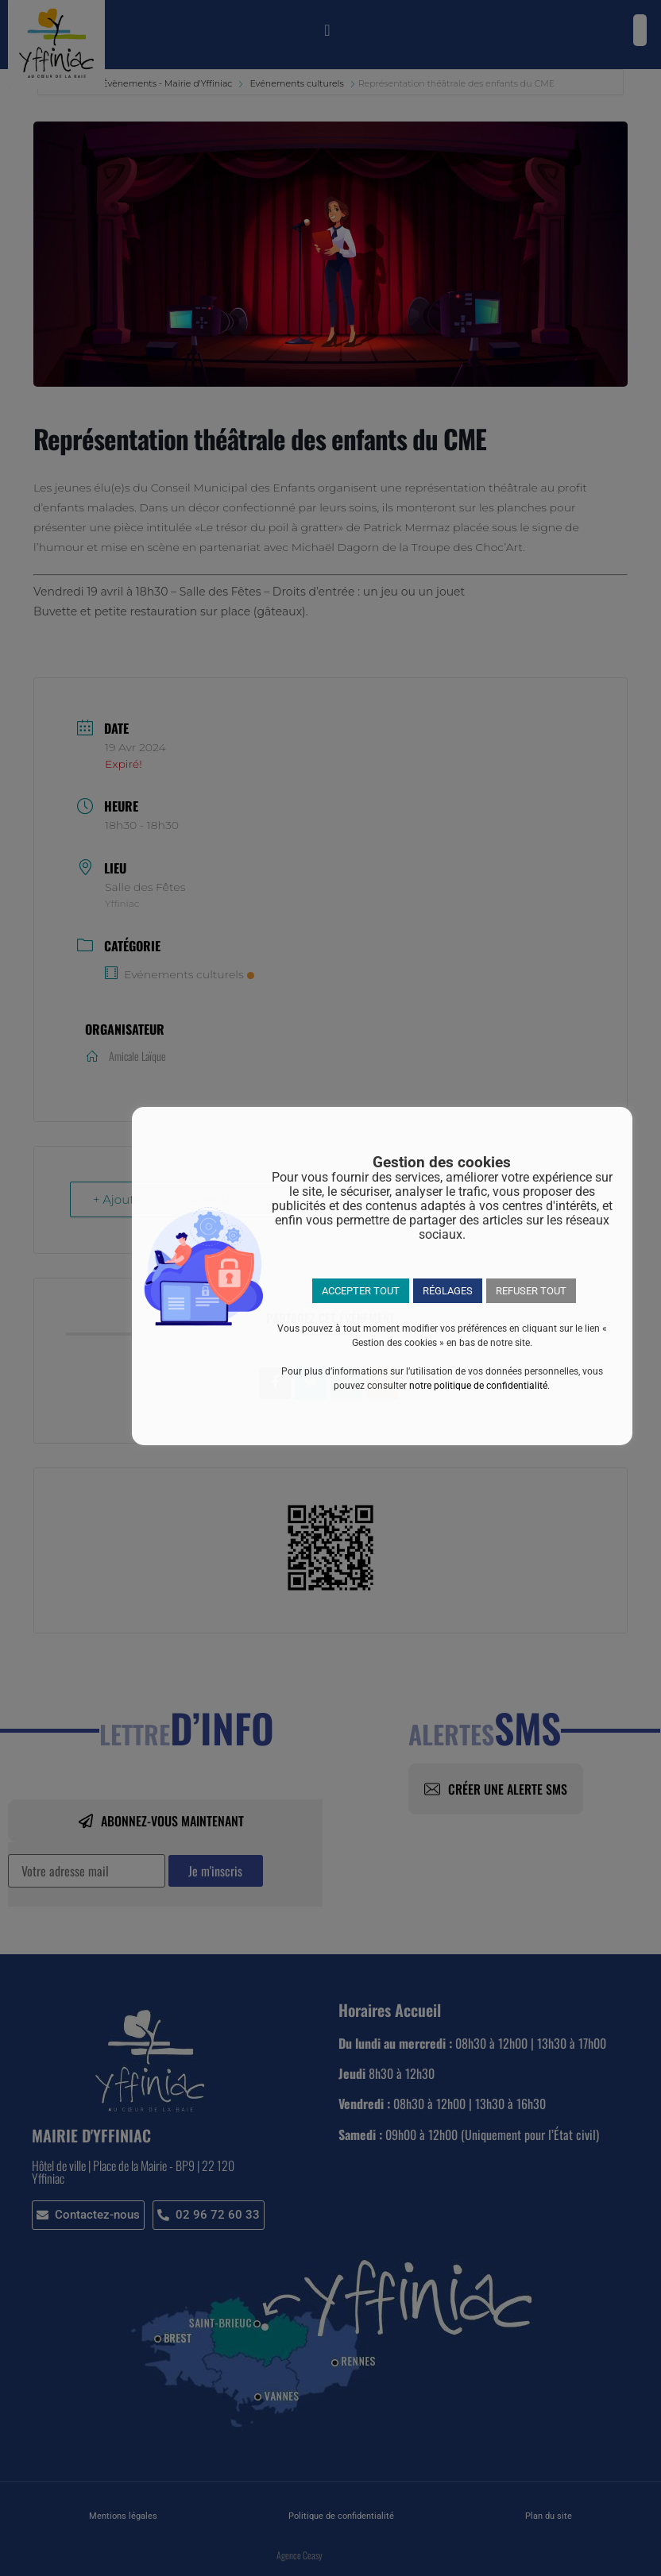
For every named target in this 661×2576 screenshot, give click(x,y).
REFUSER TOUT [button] (531, 1291)
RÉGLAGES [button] (448, 1291)
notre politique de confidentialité (478, 1385)
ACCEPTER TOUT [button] (361, 1291)
